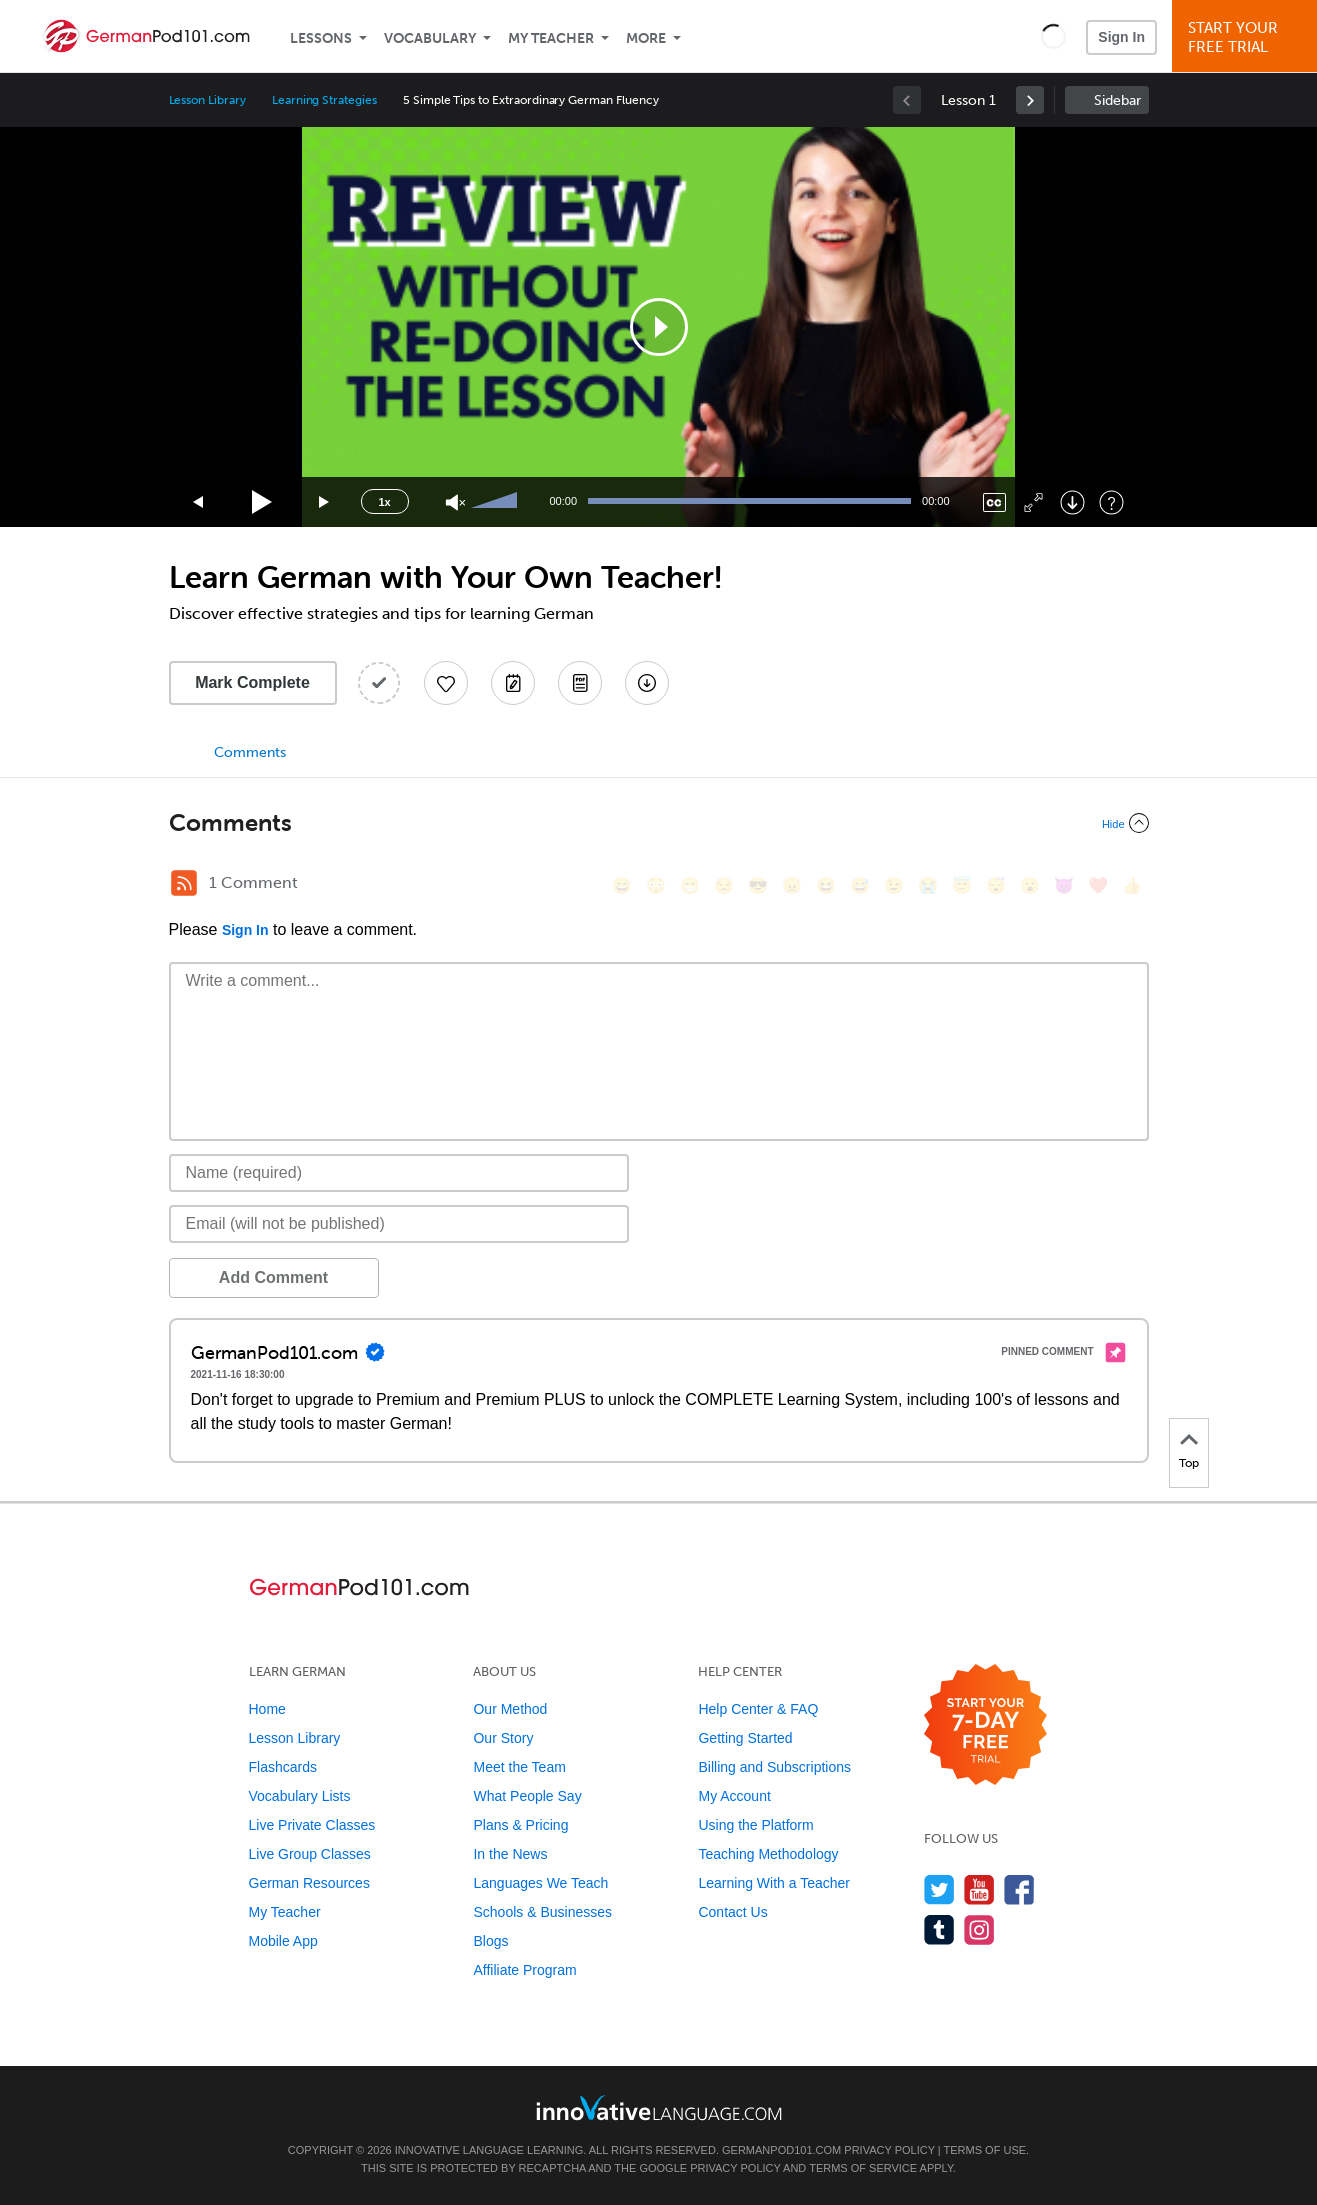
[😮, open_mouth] (1030, 885)
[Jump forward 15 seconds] (325, 502)
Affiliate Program (524, 1970)
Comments (250, 752)
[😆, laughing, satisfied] (826, 885)
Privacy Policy (889, 2150)
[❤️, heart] (1098, 885)
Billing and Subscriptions (774, 1767)
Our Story (503, 1738)
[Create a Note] (513, 683)
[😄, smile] (622, 885)
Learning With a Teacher (774, 1883)
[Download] (1072, 502)
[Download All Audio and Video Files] (647, 683)
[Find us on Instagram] (979, 1929)
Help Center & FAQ (758, 1709)
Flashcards (283, 1767)
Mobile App (283, 1941)
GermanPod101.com (781, 2150)
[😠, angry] (792, 885)
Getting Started (745, 1738)
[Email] (399, 1224)
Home (267, 1709)
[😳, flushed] (656, 885)
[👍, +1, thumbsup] (1132, 885)
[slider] (497, 502)
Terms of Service (863, 2168)
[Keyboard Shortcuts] (1111, 502)
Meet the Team (519, 1767)
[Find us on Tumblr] (939, 1929)
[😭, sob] (928, 885)
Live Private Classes (312, 1825)
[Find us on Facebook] (1019, 1889)
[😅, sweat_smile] (860, 885)
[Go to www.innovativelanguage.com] (659, 2107)
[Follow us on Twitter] (939, 1889)
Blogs (490, 1941)
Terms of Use (985, 2150)
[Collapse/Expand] (659, 823)
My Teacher (551, 38)
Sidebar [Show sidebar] (1117, 100)
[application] (659, 327)
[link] (1030, 100)
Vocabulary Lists (300, 1796)
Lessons (321, 38)
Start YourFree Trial (1247, 37)
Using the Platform (755, 1825)
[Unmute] (455, 502)
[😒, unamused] (724, 885)
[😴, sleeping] (996, 885)
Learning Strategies (324, 100)
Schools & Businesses (542, 1912)
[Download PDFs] (580, 683)
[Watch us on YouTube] (979, 1889)
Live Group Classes (310, 1854)
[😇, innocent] (962, 885)
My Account (734, 1796)
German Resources (309, 1883)
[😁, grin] (690, 885)
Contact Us (732, 1912)
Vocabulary (430, 38)
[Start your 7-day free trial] (985, 1725)
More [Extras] (646, 38)
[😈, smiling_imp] (1064, 885)
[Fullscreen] (1033, 502)
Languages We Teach (540, 1883)
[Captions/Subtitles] (994, 502)
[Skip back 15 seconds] (199, 502)
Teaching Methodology (768, 1854)
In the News (510, 1854)
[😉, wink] (894, 885)
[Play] (262, 502)
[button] (1053, 36)
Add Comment (273, 1277)
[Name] (399, 1173)
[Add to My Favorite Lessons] (446, 683)
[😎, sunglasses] (758, 885)
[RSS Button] (184, 883)
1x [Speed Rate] (384, 502)
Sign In (1121, 37)
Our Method (510, 1709)
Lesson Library (207, 100)
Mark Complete (252, 682)
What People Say (527, 1796)
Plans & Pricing (520, 1825)
